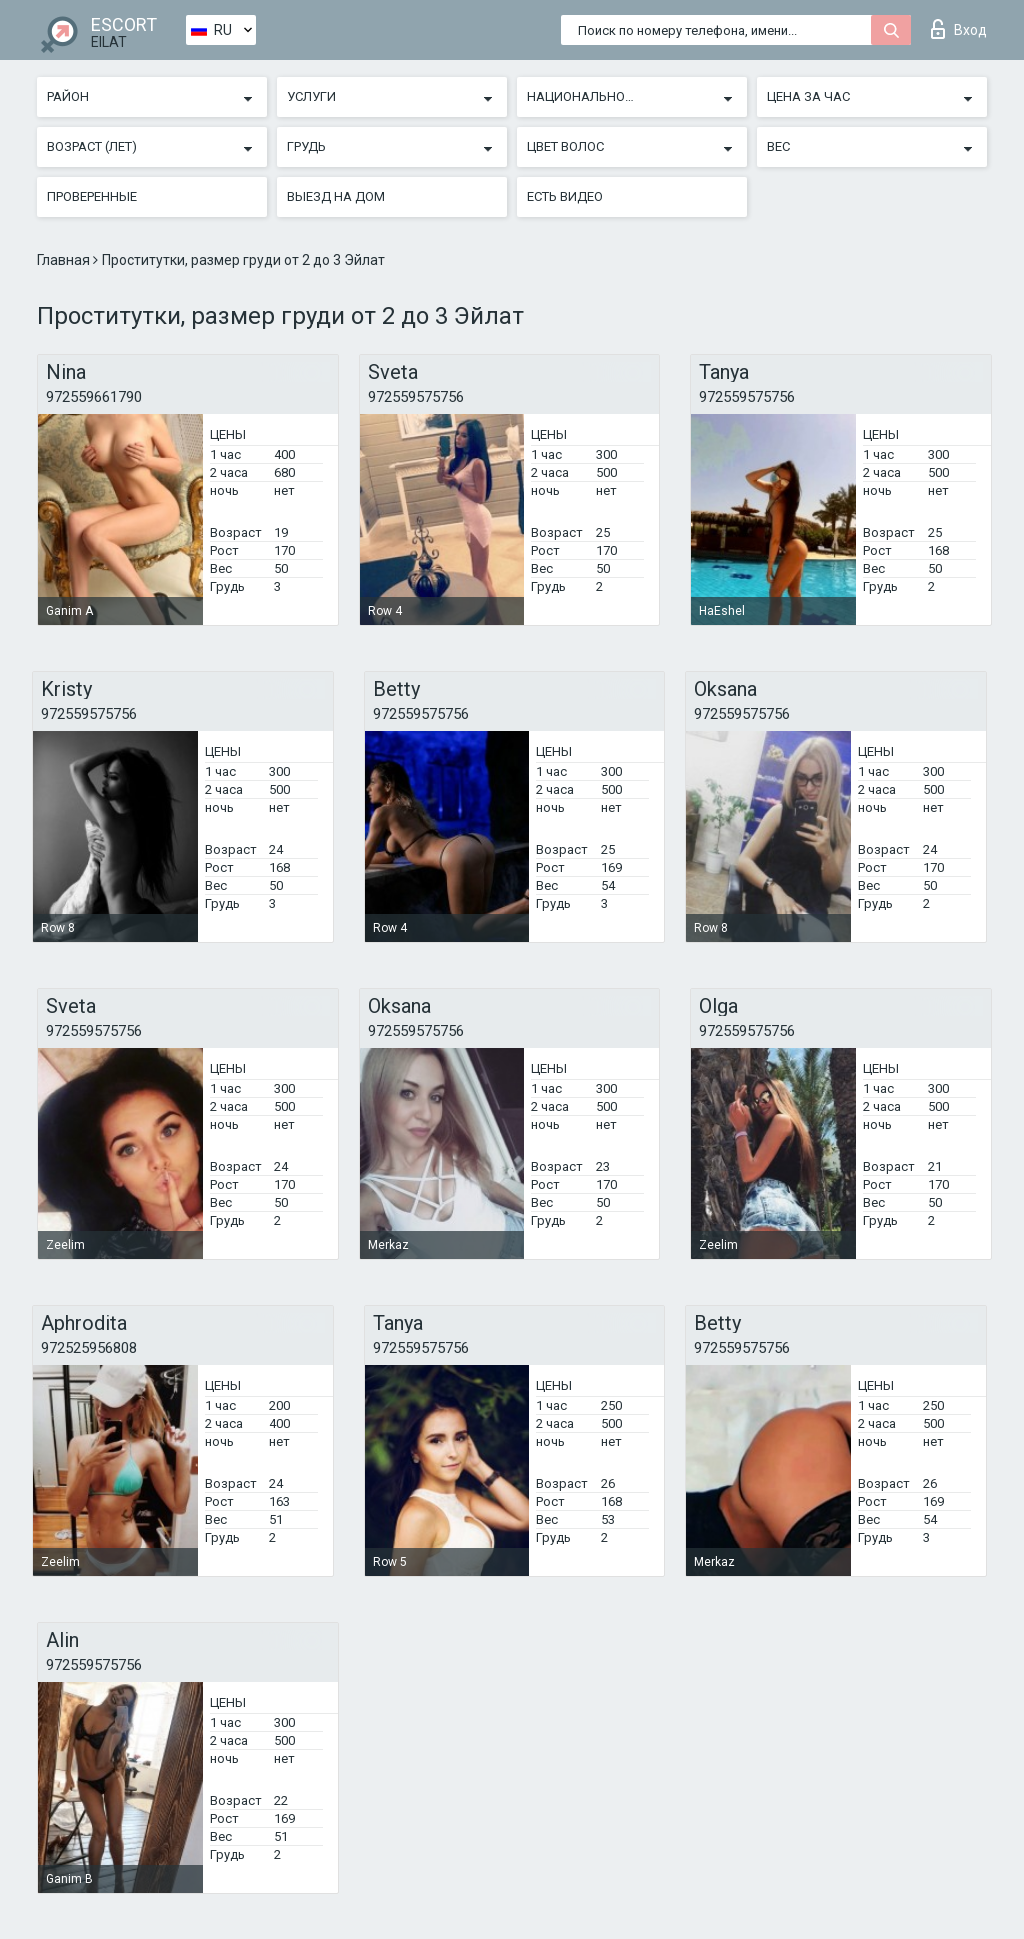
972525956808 (89, 1348)
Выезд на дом (336, 196)
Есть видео (565, 196)
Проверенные (92, 196)
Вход (959, 29)
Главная (65, 260)
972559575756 (416, 397)
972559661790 (94, 397)
